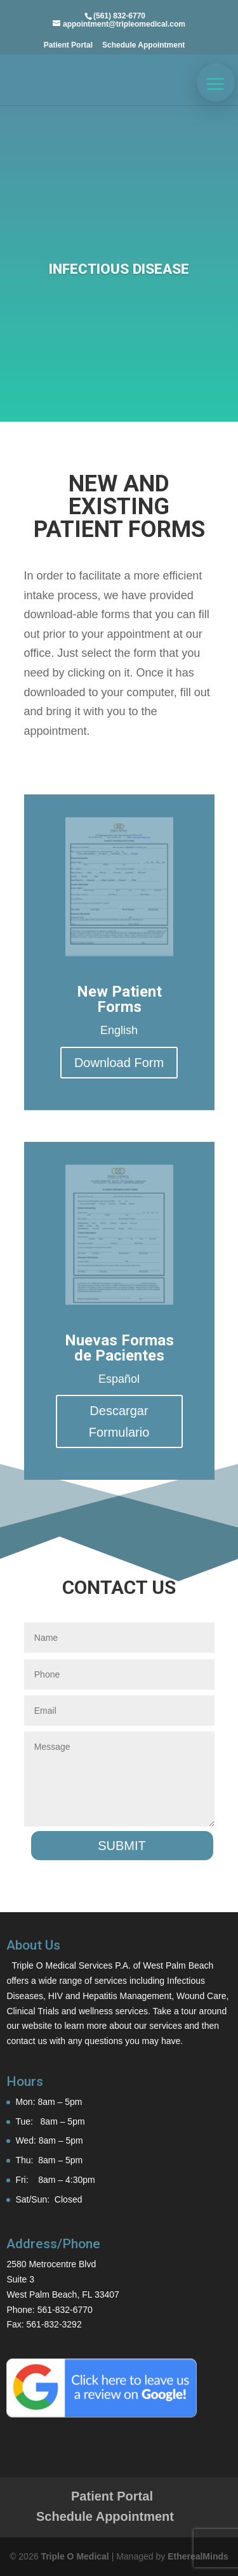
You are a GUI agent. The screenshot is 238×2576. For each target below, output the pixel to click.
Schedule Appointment (143, 45)
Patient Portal (68, 45)
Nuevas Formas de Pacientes (119, 1347)
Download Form (119, 1063)
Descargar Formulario (119, 1421)
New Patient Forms (119, 999)
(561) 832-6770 (119, 15)
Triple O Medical (75, 2556)
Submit (122, 1846)
